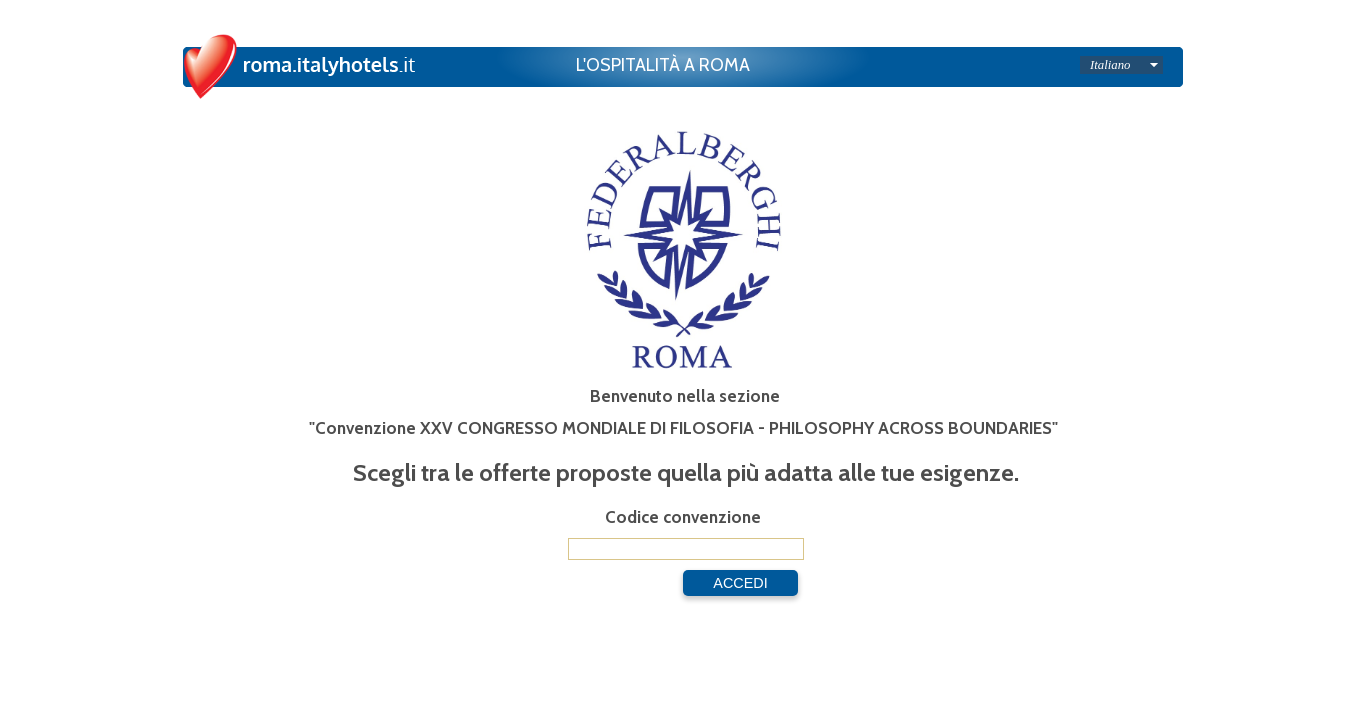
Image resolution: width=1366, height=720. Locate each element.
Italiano (1110, 65)
